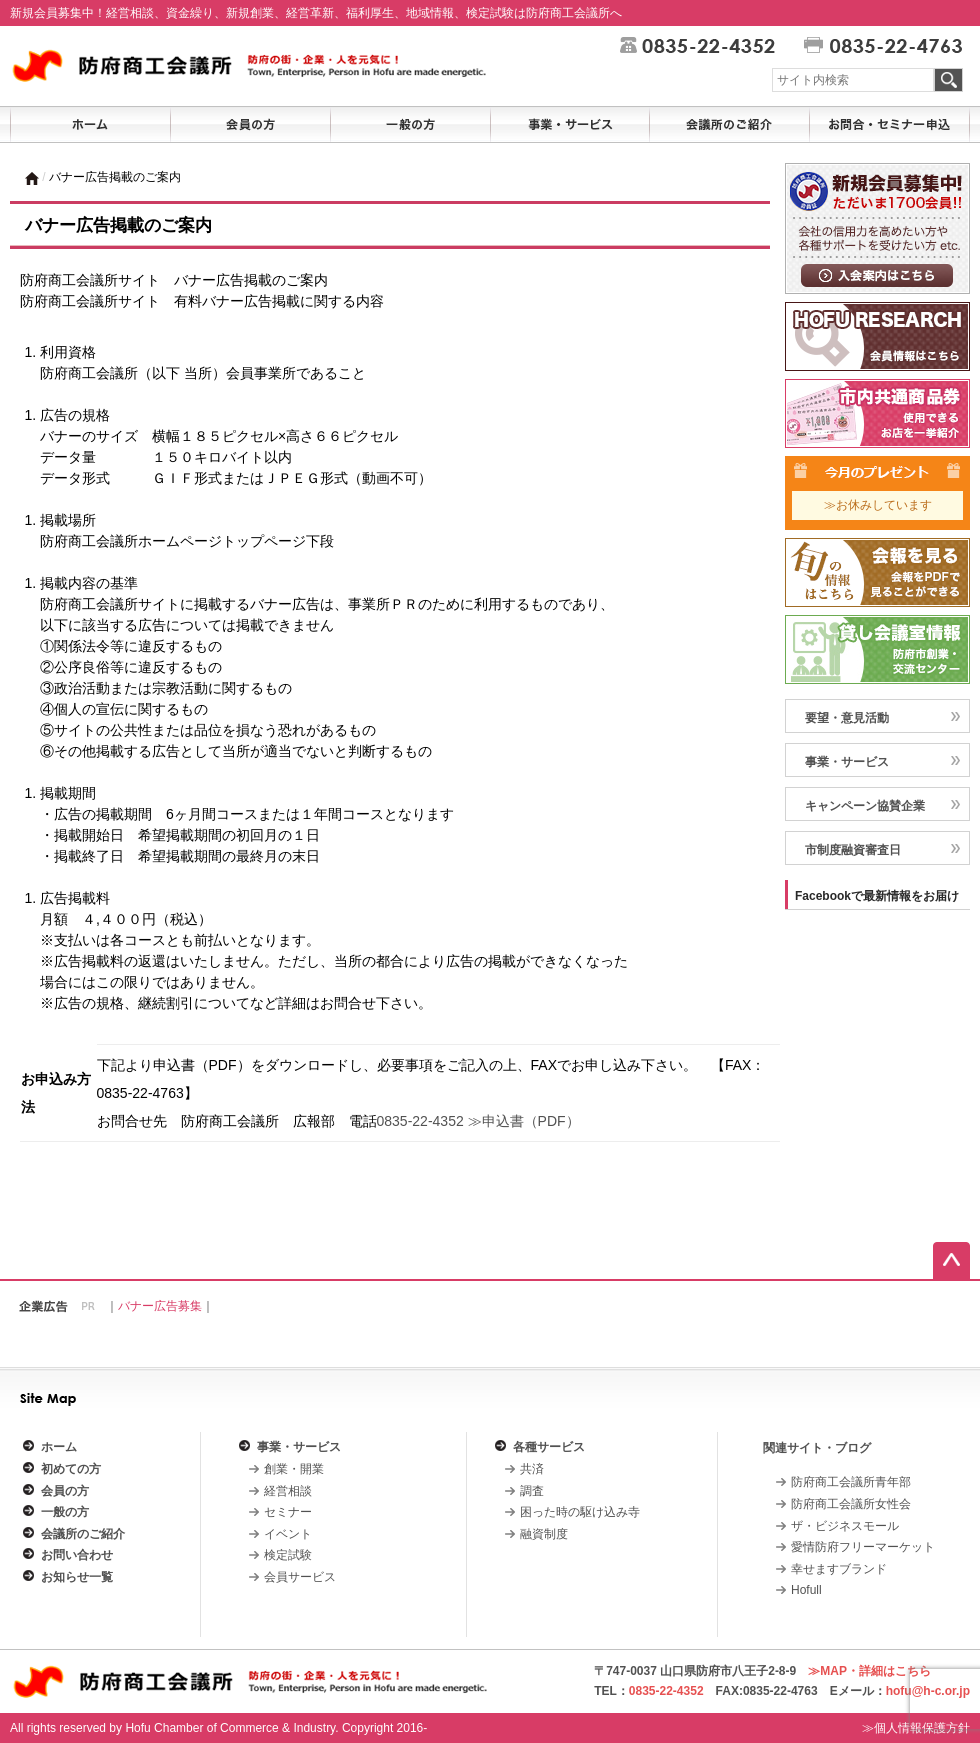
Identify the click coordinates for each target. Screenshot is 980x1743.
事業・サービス (299, 1447)
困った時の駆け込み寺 (580, 1512)
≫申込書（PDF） (524, 1121)
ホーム (59, 1447)
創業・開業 (294, 1469)
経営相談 (288, 1491)
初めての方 (71, 1469)
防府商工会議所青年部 (851, 1482)
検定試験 (288, 1555)
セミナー (288, 1512)
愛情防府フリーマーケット (863, 1547)
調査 (532, 1491)
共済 (532, 1469)
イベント (288, 1534)
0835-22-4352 (420, 1121)
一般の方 (65, 1512)
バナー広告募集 (160, 1306)
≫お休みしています (878, 505)
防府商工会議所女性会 (851, 1504)
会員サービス (300, 1577)
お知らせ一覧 (77, 1577)
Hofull (806, 1590)
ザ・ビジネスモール (845, 1526)
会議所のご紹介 (83, 1534)
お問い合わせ (77, 1555)
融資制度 (544, 1534)
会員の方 (65, 1491)
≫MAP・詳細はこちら (869, 1671)
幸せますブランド (839, 1569)
